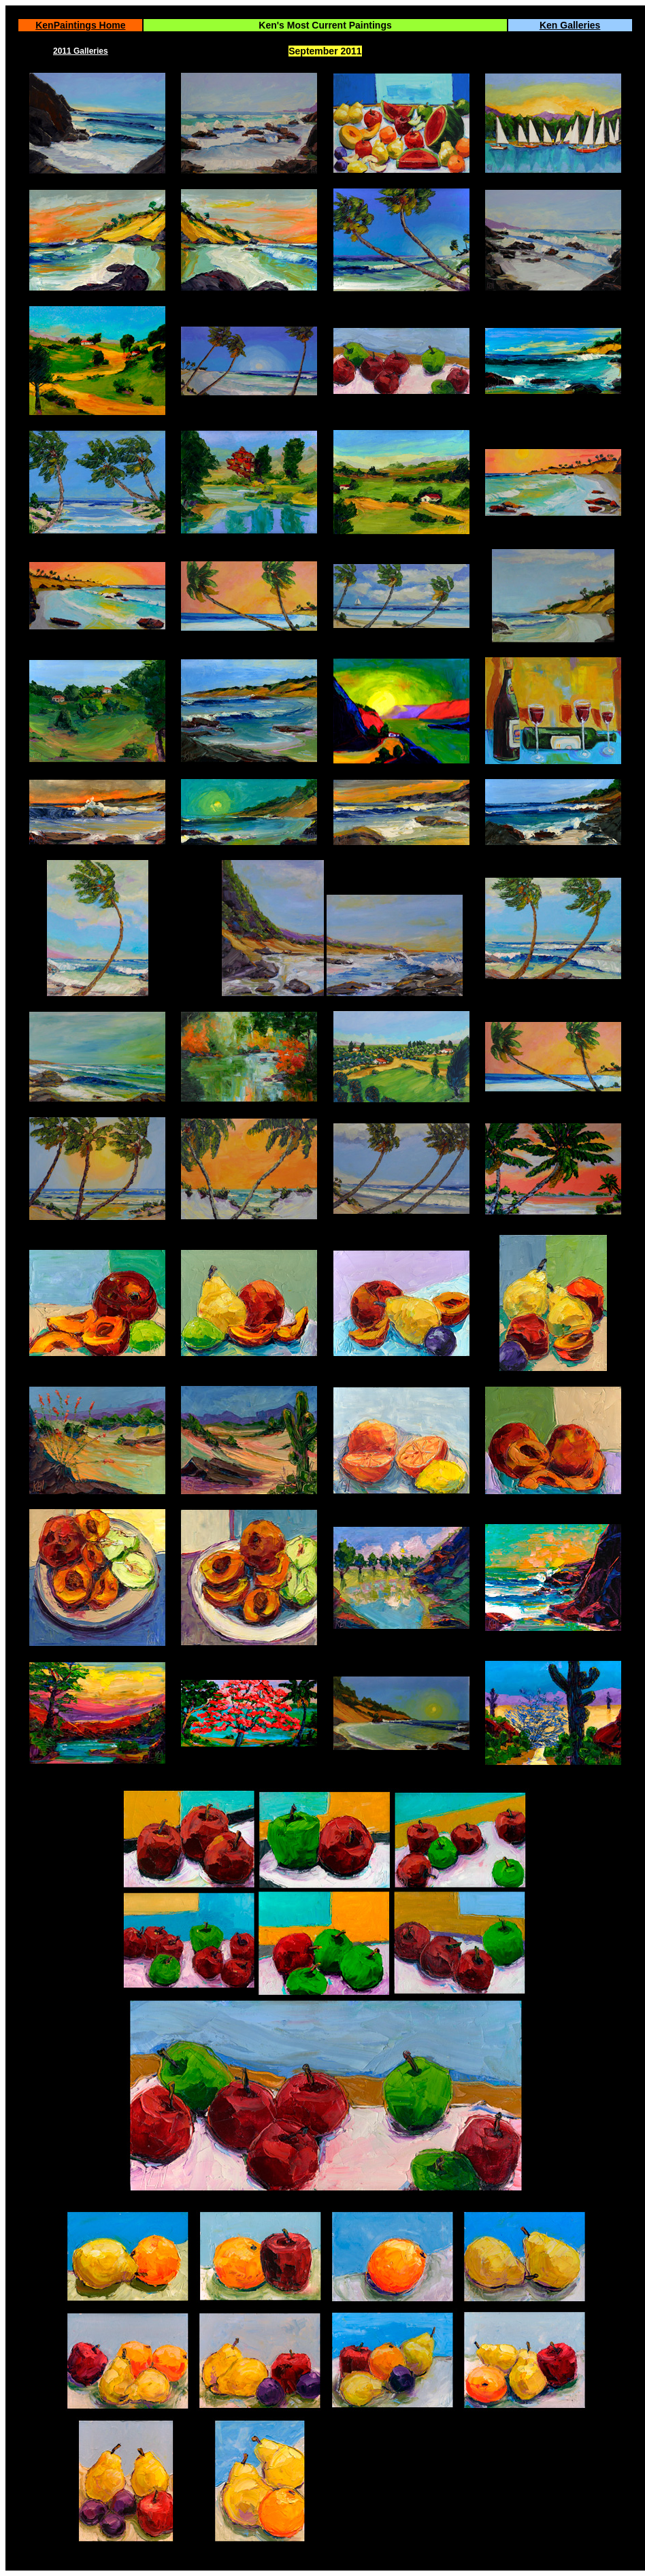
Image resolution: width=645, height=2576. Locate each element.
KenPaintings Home (80, 25)
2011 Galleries (80, 51)
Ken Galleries (570, 25)
